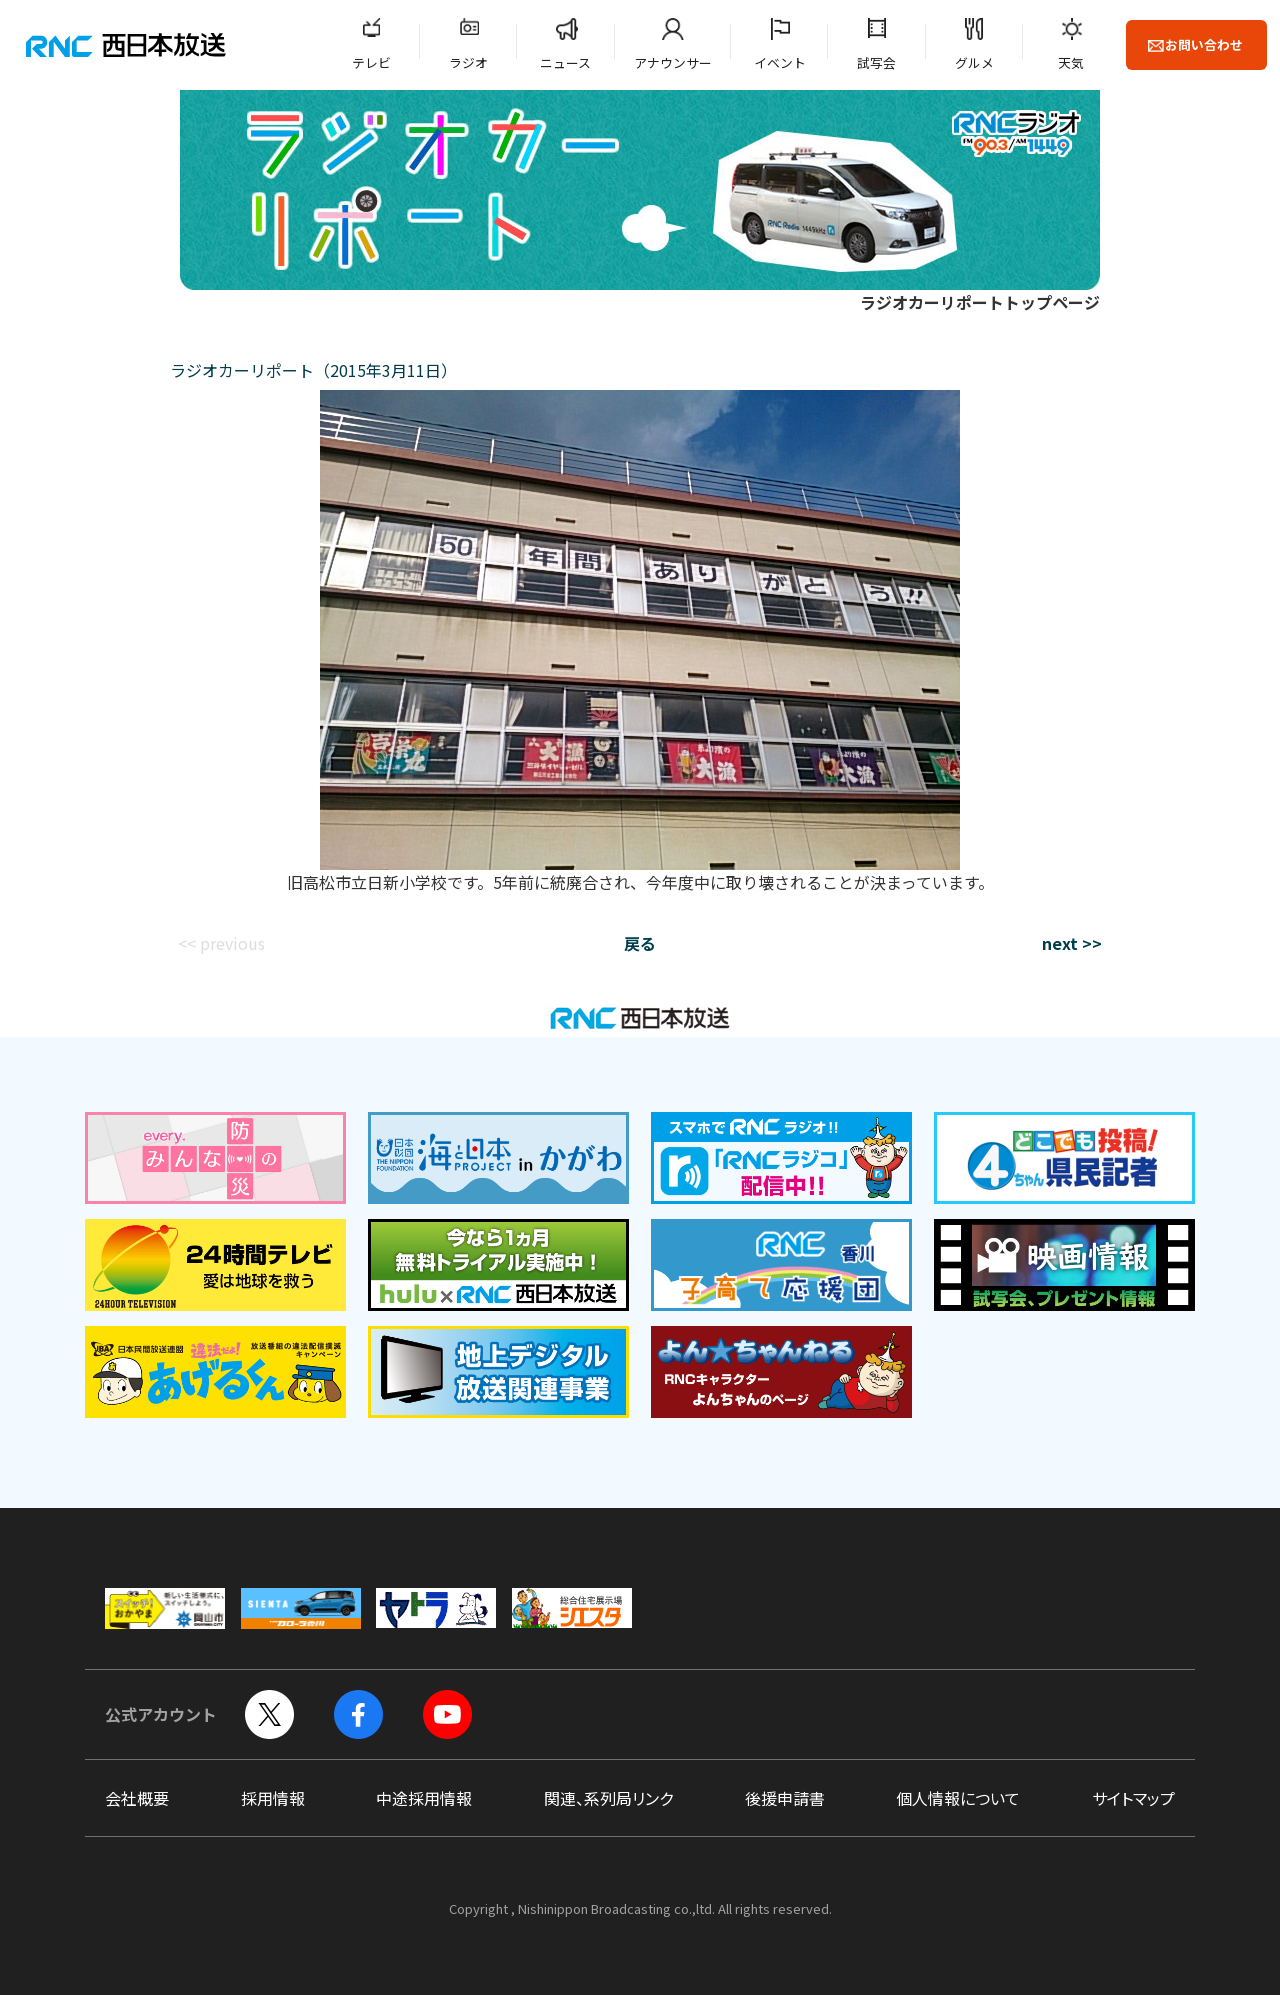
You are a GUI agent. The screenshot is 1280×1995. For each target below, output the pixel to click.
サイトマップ (1133, 1798)
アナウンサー (673, 62)
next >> (1072, 943)
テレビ (371, 62)
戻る (640, 943)
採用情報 (273, 1798)
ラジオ (468, 62)
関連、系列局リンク (608, 1798)
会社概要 (137, 1798)
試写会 (876, 62)
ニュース (565, 62)
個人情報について (958, 1798)
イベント (780, 62)
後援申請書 (785, 1798)
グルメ (974, 62)
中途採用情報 (424, 1798)
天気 (1071, 62)
